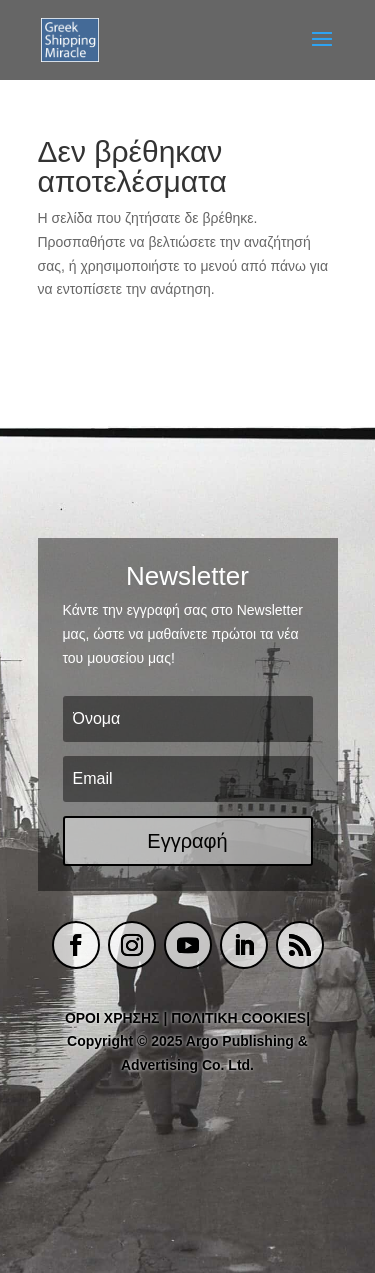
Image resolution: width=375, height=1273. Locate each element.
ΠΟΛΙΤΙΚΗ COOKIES (238, 1018)
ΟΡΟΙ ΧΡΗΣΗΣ (112, 1018)
